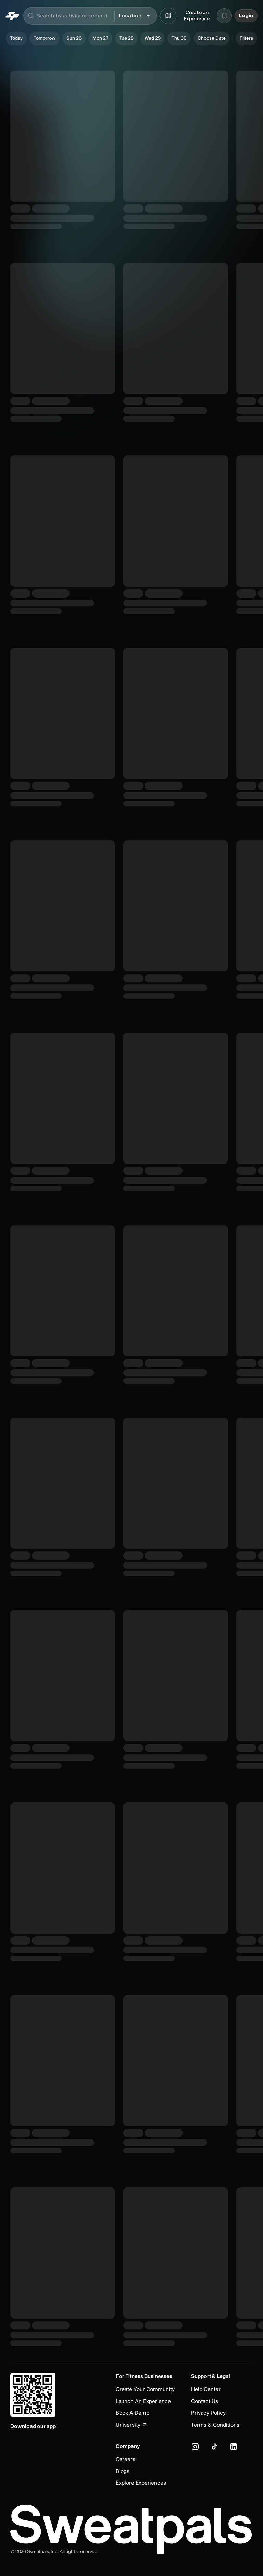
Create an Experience (197, 16)
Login (246, 16)
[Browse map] (168, 16)
